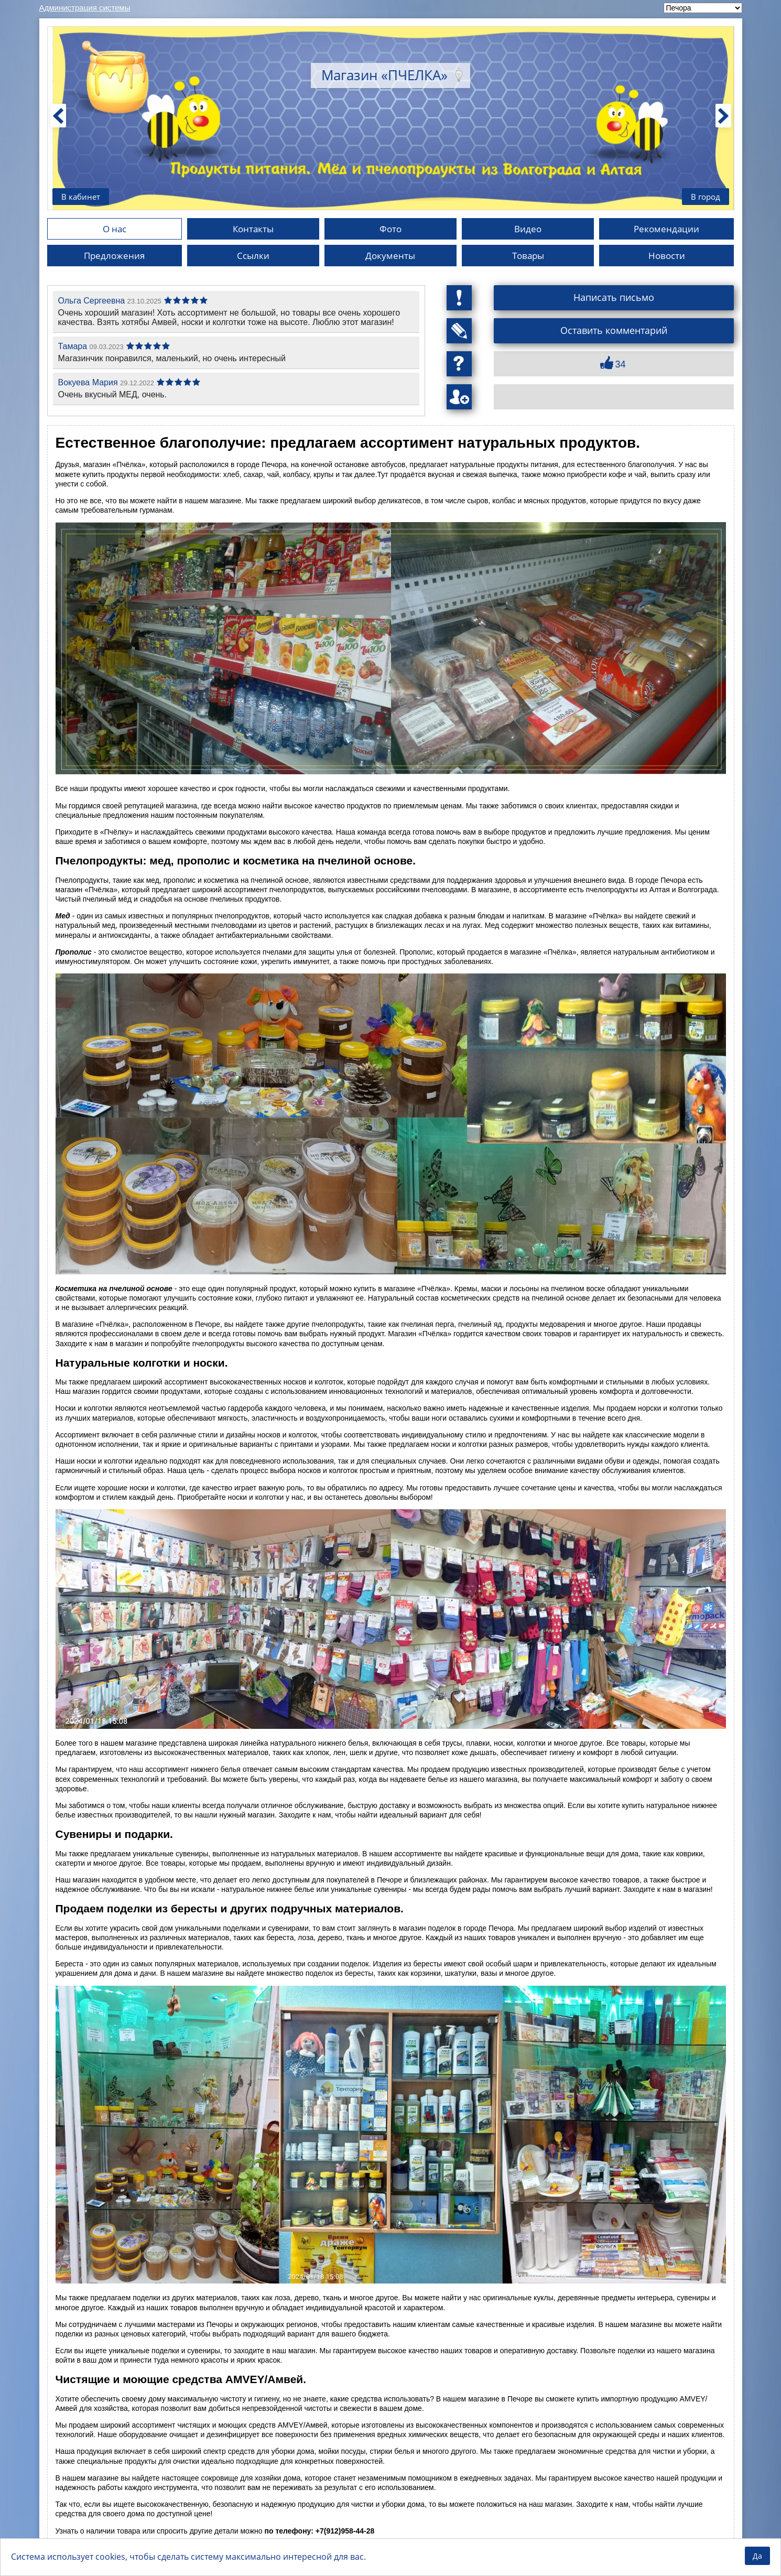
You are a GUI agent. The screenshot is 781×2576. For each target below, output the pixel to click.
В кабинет (81, 196)
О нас (114, 229)
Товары (528, 256)
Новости (666, 256)
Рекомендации (666, 229)
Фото (390, 229)
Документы (390, 256)
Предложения (114, 256)
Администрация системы (85, 7)
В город (704, 196)
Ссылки (253, 256)
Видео (528, 229)
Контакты (253, 229)
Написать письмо (613, 298)
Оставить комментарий (613, 331)
